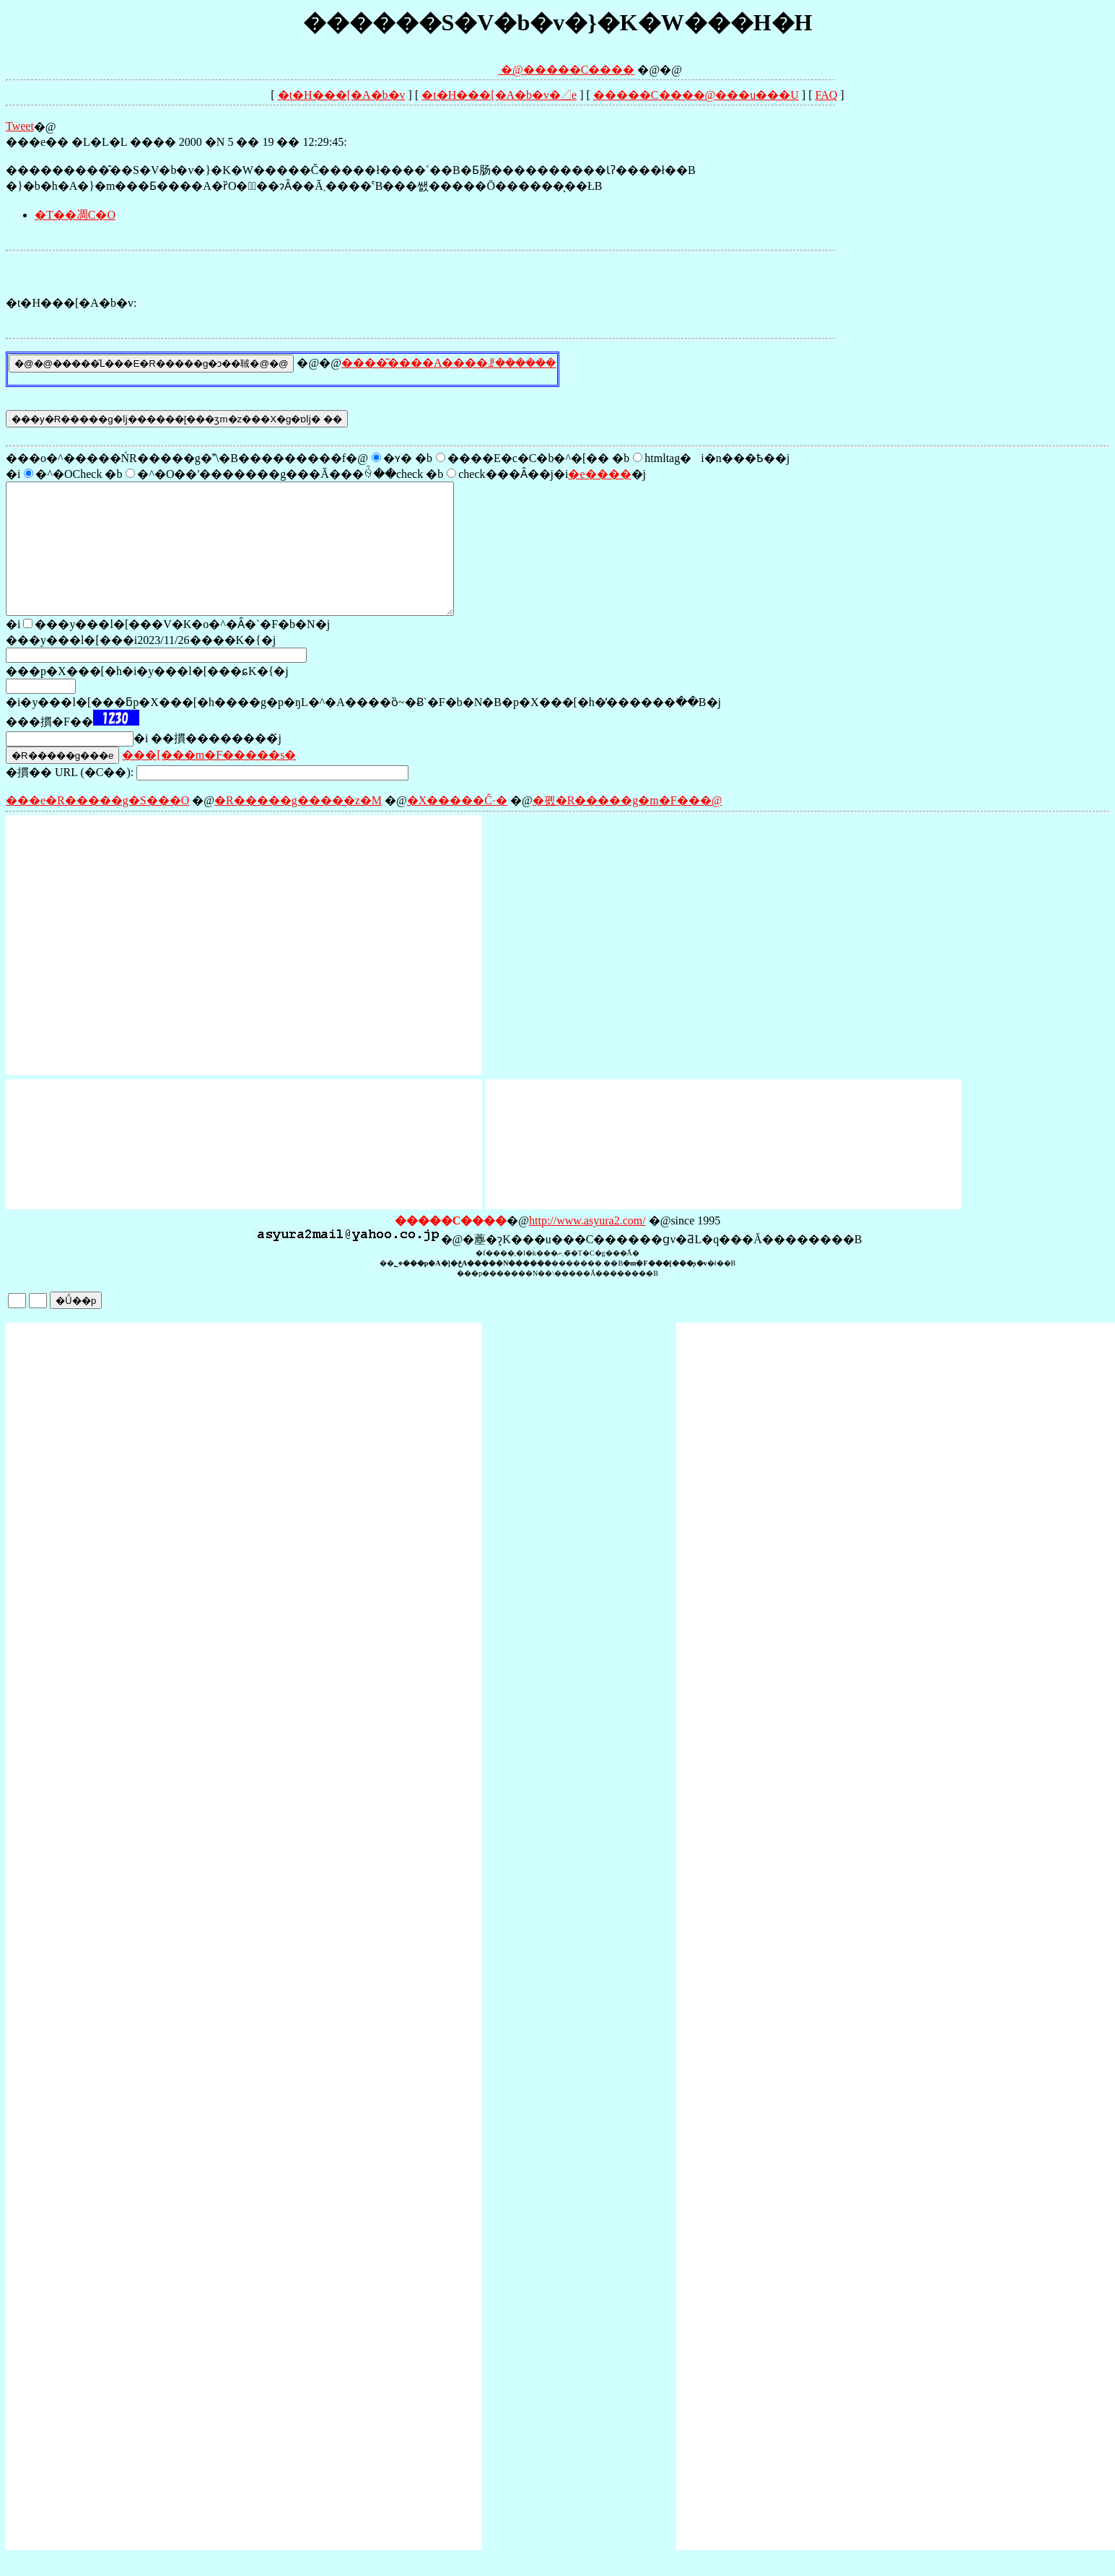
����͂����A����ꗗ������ (448, 363)
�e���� (599, 474)
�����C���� (579, 70)
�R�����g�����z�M (298, 826)
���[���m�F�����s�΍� (209, 781)
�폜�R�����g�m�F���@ (627, 826)
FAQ (826, 95)
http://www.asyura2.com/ (587, 1246)
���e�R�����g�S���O (97, 826)
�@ (478, 70)
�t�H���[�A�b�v (342, 95)
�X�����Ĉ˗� (457, 826)
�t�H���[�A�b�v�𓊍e (499, 95)
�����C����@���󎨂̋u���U (696, 95)
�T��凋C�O (75, 215)
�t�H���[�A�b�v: (71, 303)
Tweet (20, 126)
